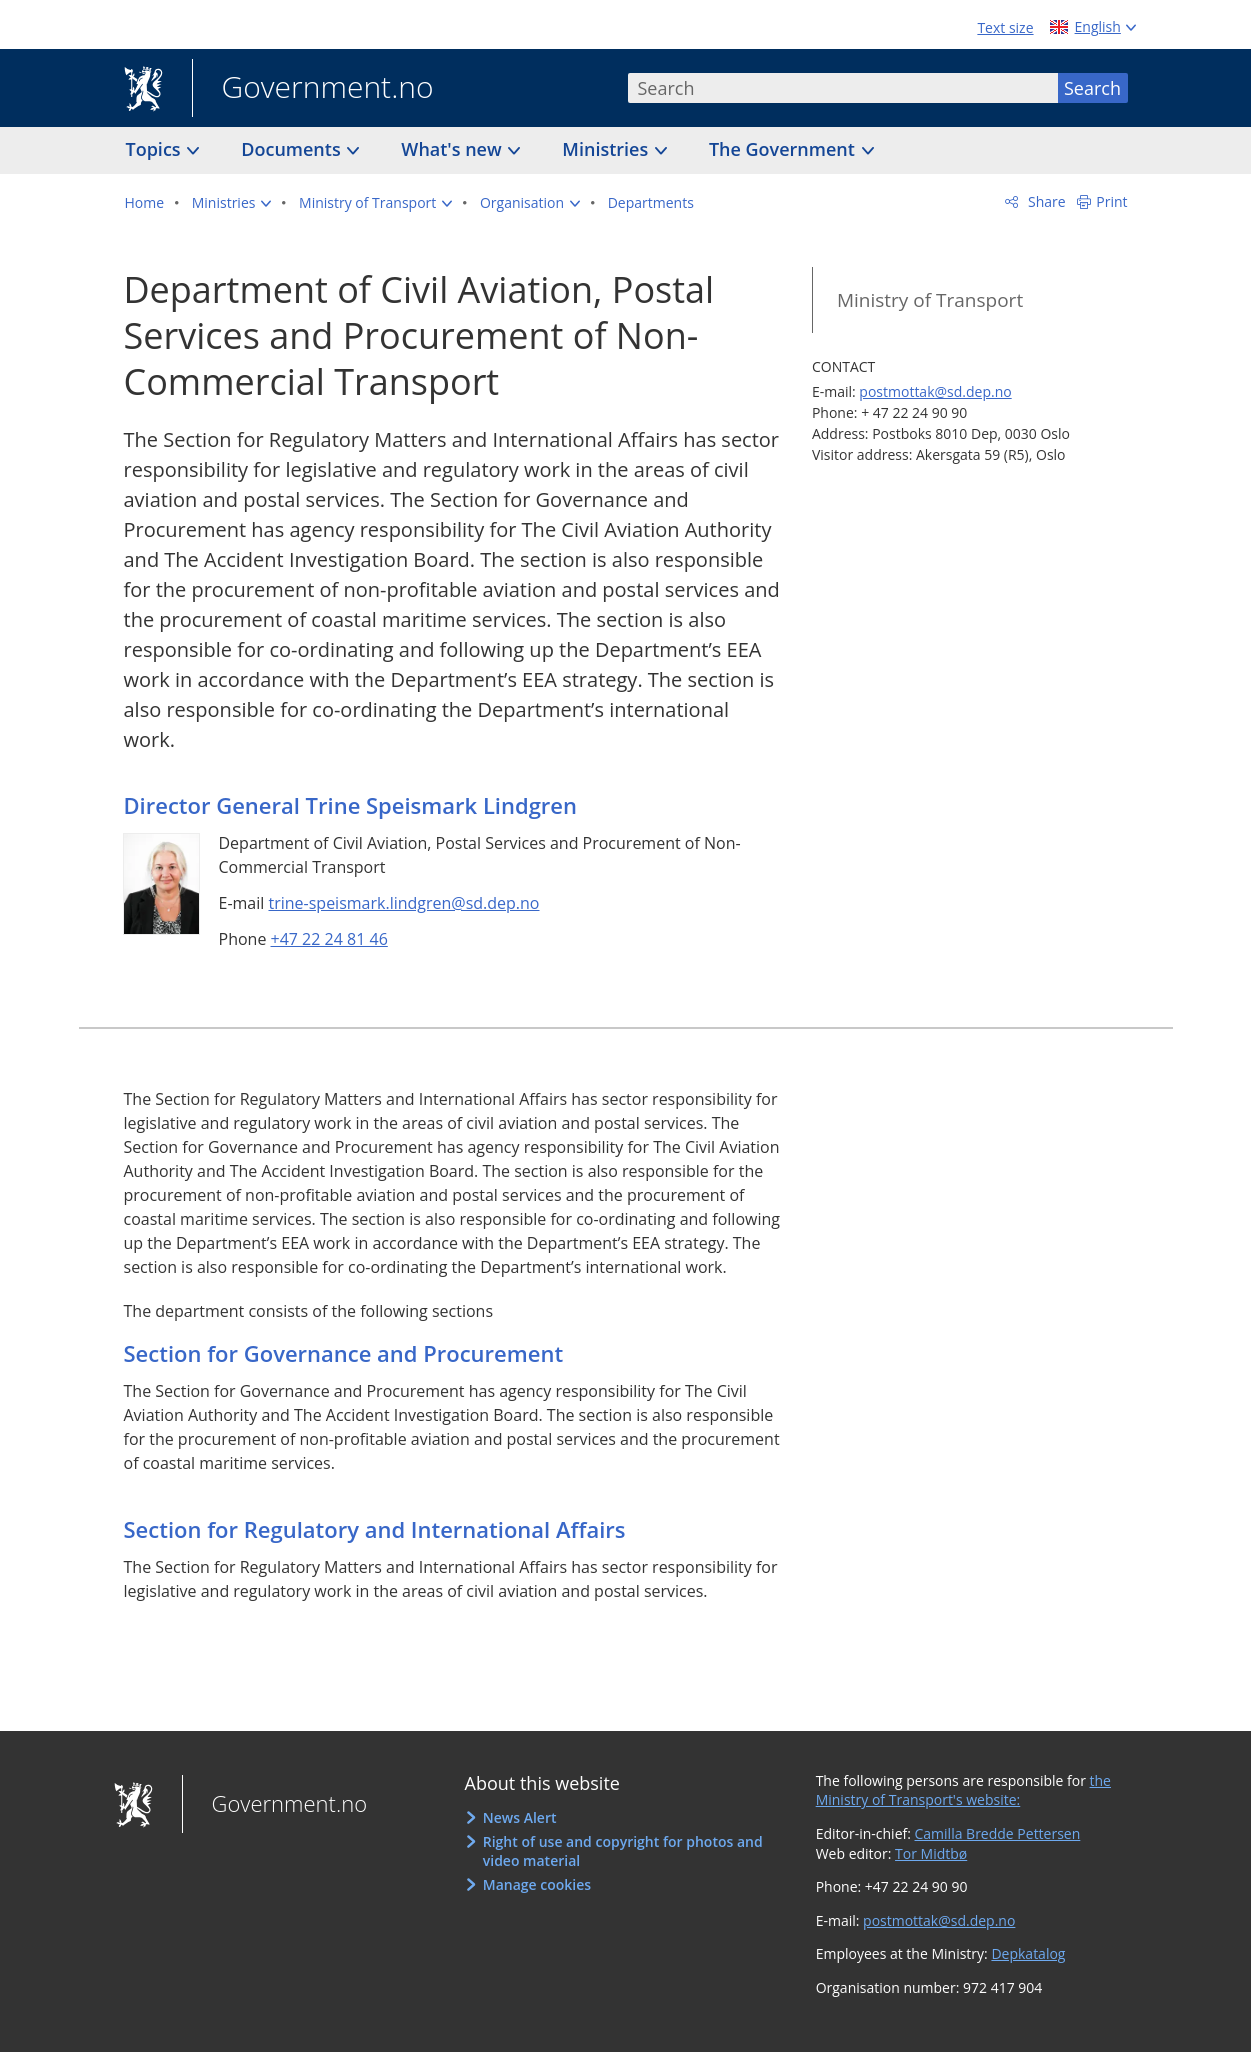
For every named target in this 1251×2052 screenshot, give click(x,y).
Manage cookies (537, 1884)
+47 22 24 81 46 (329, 939)
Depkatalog (1028, 1953)
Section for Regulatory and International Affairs (375, 1529)
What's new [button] (453, 149)
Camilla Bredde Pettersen (998, 1833)
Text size (1005, 27)
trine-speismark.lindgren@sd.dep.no (403, 903)
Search (1092, 88)
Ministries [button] (607, 149)
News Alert (520, 1817)
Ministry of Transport (930, 300)
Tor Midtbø (931, 1853)
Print (1111, 201)
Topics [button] (156, 149)
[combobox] (843, 88)
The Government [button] (784, 149)
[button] (232, 203)
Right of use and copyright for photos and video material (623, 1851)
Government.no (313, 89)
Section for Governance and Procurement (344, 1353)
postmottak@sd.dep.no (935, 391)
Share (1044, 201)
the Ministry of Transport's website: (963, 1790)
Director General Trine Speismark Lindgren (351, 805)
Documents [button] (293, 149)
